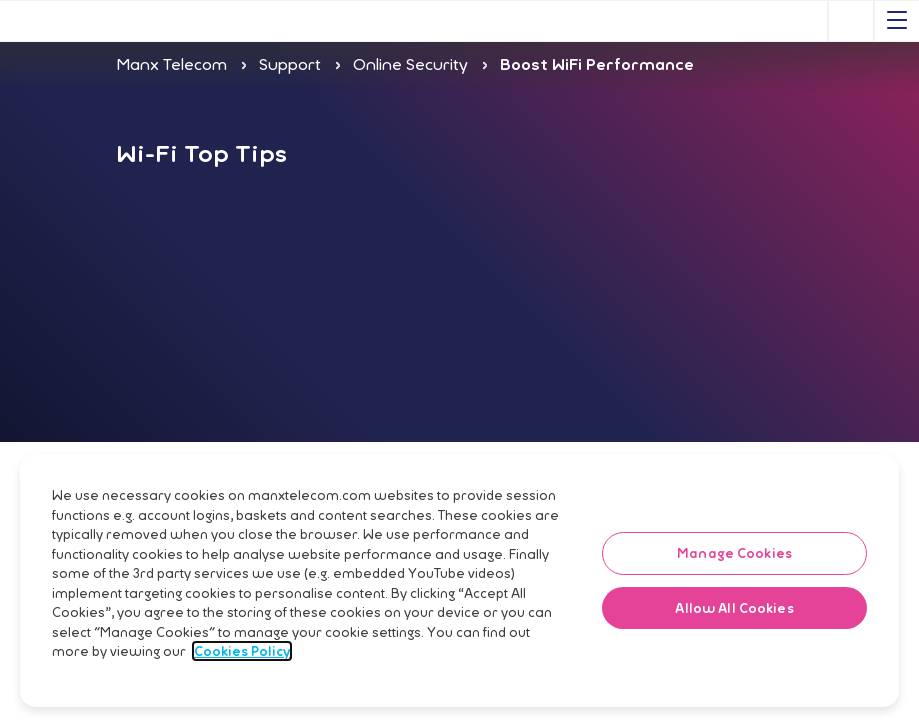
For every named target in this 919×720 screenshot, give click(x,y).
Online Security (410, 64)
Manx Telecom (171, 64)
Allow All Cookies (734, 656)
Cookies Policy (242, 699)
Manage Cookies (734, 601)
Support (290, 64)
